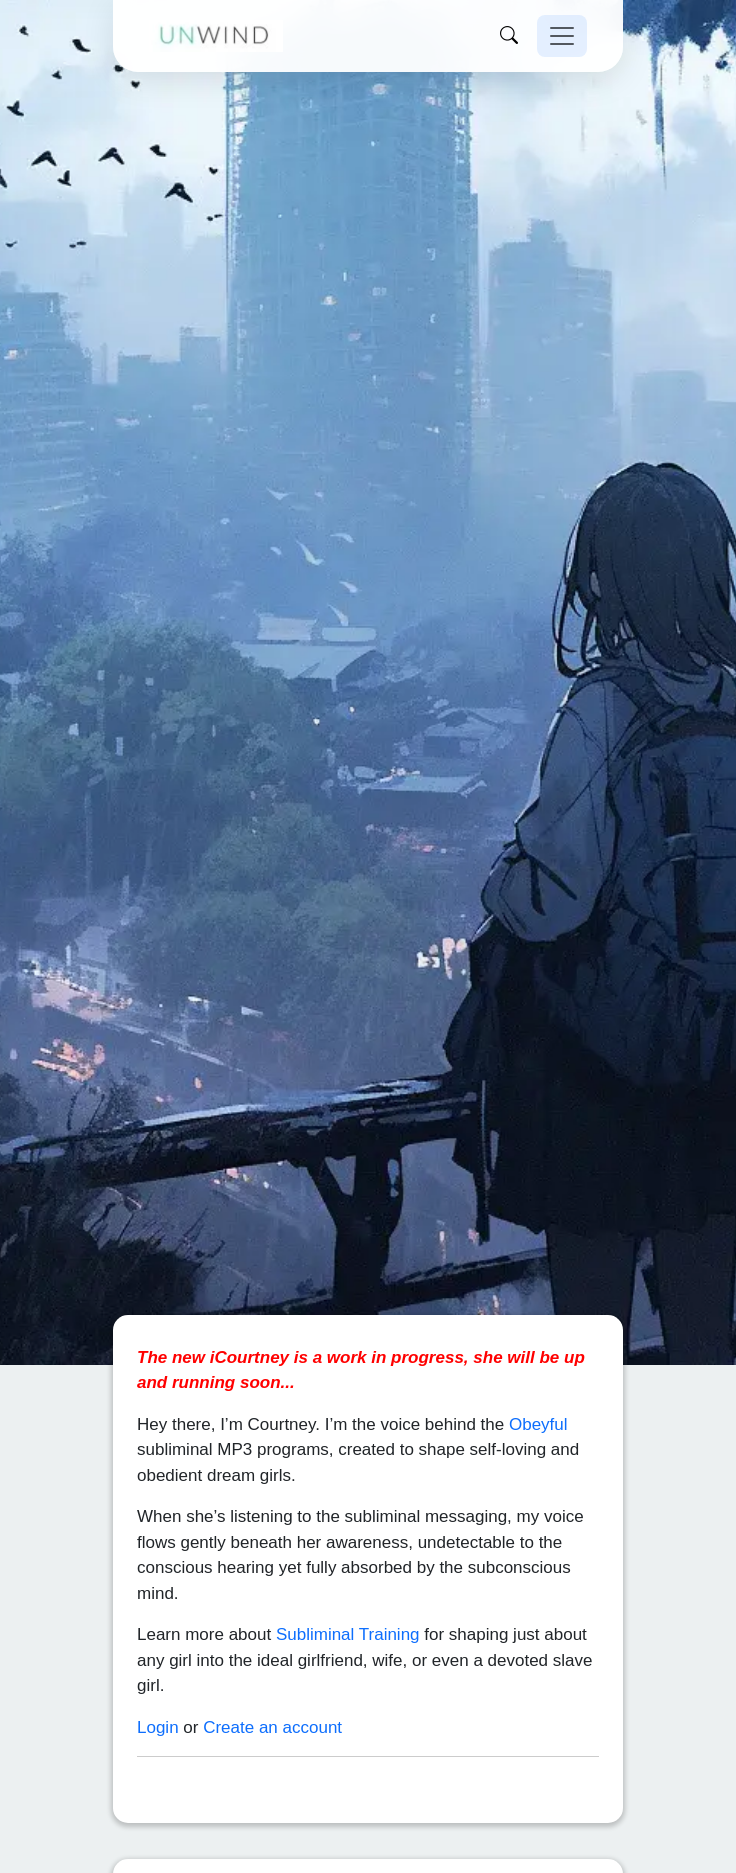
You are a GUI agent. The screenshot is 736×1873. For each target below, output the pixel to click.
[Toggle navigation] (562, 36)
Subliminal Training (348, 1589)
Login (158, 1682)
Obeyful (538, 1379)
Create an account (272, 1682)
